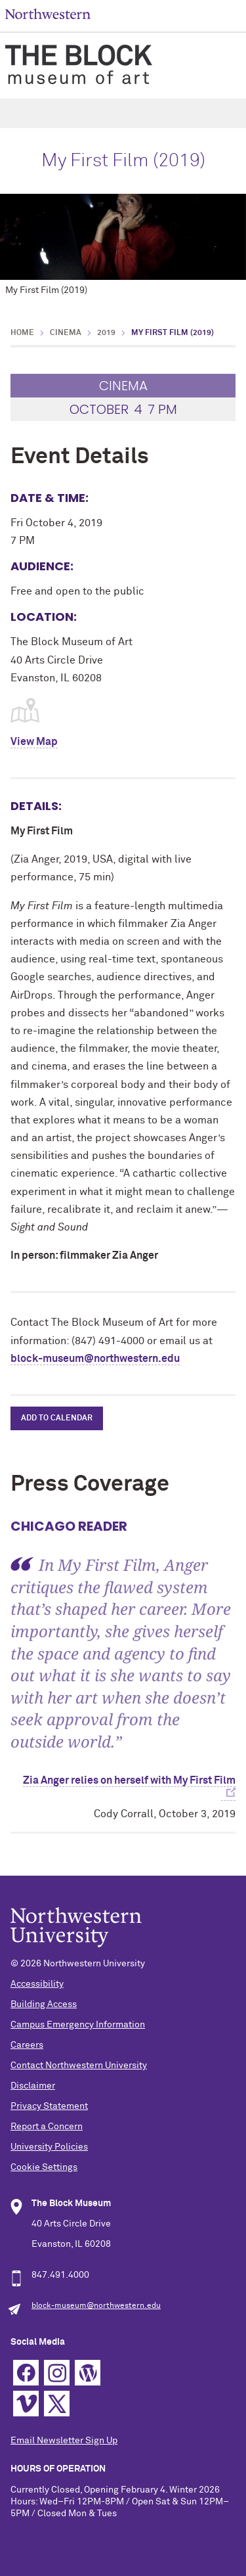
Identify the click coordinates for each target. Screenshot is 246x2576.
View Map (34, 741)
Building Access (43, 2004)
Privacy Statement (49, 2106)
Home (22, 333)
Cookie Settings (43, 2167)
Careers (26, 2045)
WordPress (87, 2372)
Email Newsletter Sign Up (63, 2440)
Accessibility (37, 1984)
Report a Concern (46, 2126)
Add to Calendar (56, 1418)
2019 (106, 333)
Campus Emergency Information (77, 2024)
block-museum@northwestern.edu (95, 1358)
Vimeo (26, 2403)
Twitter (57, 2403)
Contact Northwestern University (78, 2065)
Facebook (26, 2372)
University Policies (49, 2147)
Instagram (57, 2372)
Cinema (65, 333)
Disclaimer (32, 2085)
